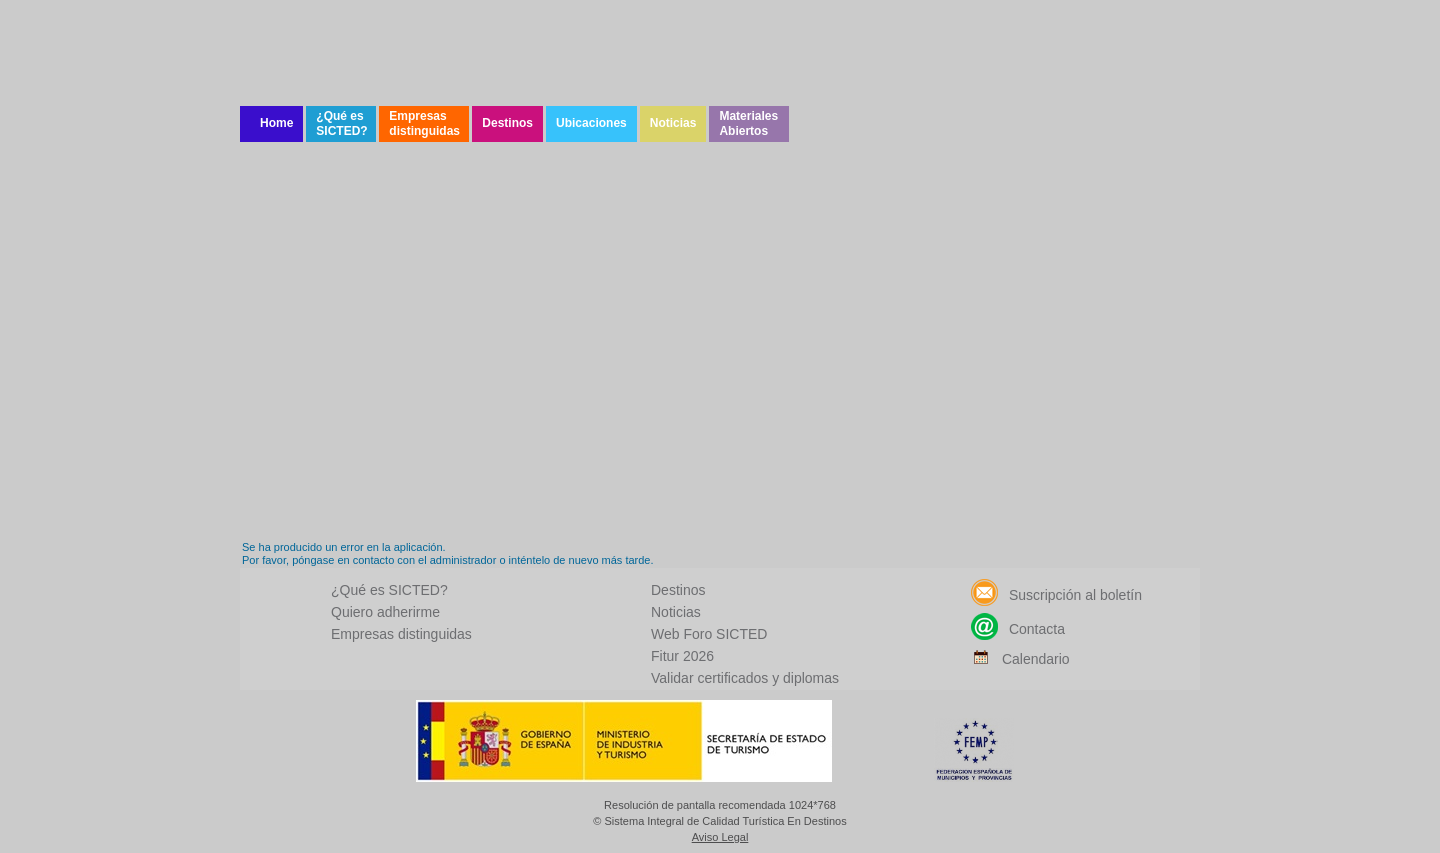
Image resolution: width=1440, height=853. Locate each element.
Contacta (1018, 629)
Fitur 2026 (682, 656)
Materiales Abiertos (748, 123)
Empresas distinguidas (424, 123)
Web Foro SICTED (709, 634)
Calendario (1020, 659)
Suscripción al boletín (1056, 595)
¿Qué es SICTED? (341, 123)
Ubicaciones (591, 123)
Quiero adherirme (385, 612)
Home (276, 123)
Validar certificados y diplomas (745, 678)
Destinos (507, 123)
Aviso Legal (720, 837)
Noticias (673, 123)
